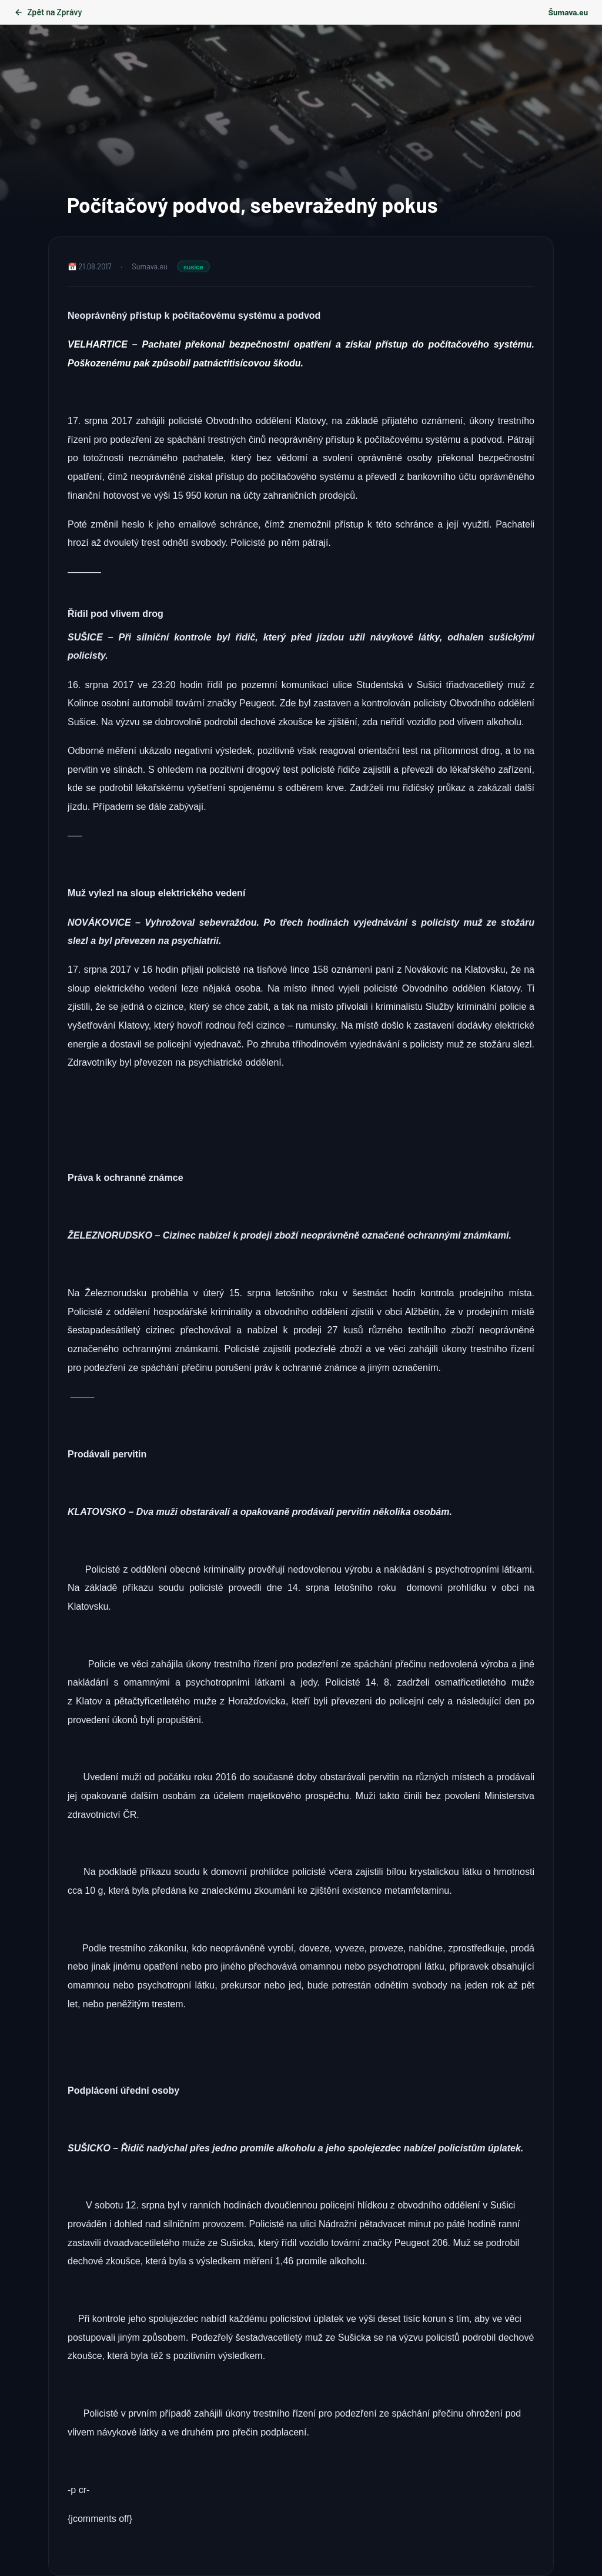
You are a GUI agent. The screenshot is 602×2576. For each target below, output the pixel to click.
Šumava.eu (568, 12)
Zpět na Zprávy (48, 12)
